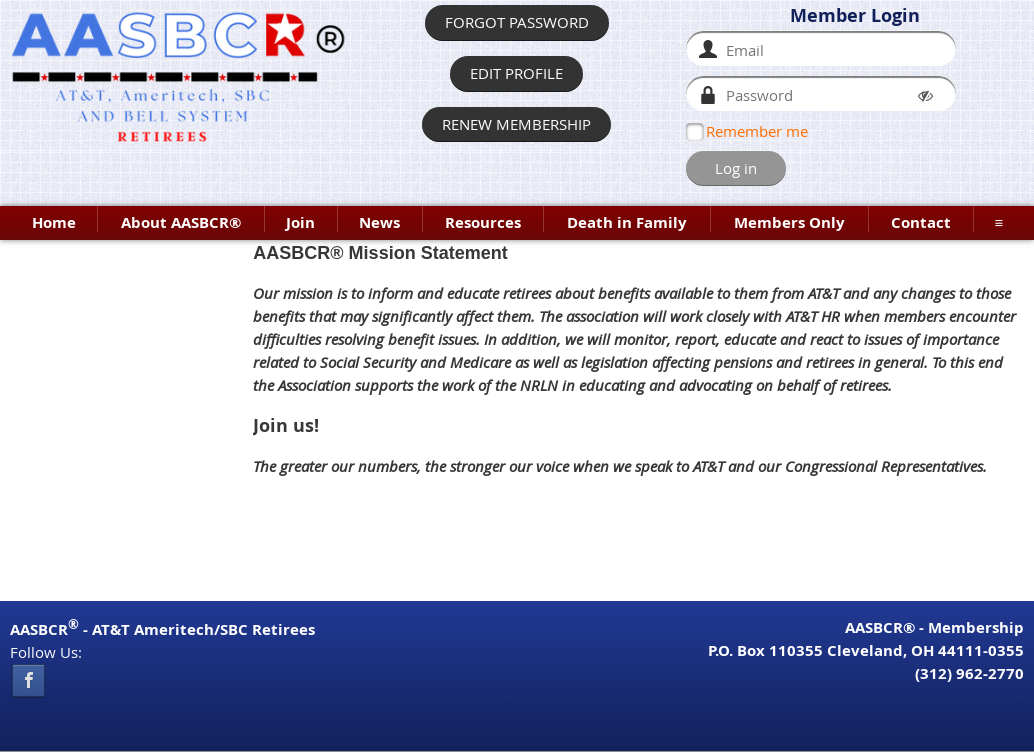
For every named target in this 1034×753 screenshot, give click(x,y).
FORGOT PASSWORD (517, 22)
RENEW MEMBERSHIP (516, 124)
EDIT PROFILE (516, 73)
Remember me (757, 131)
